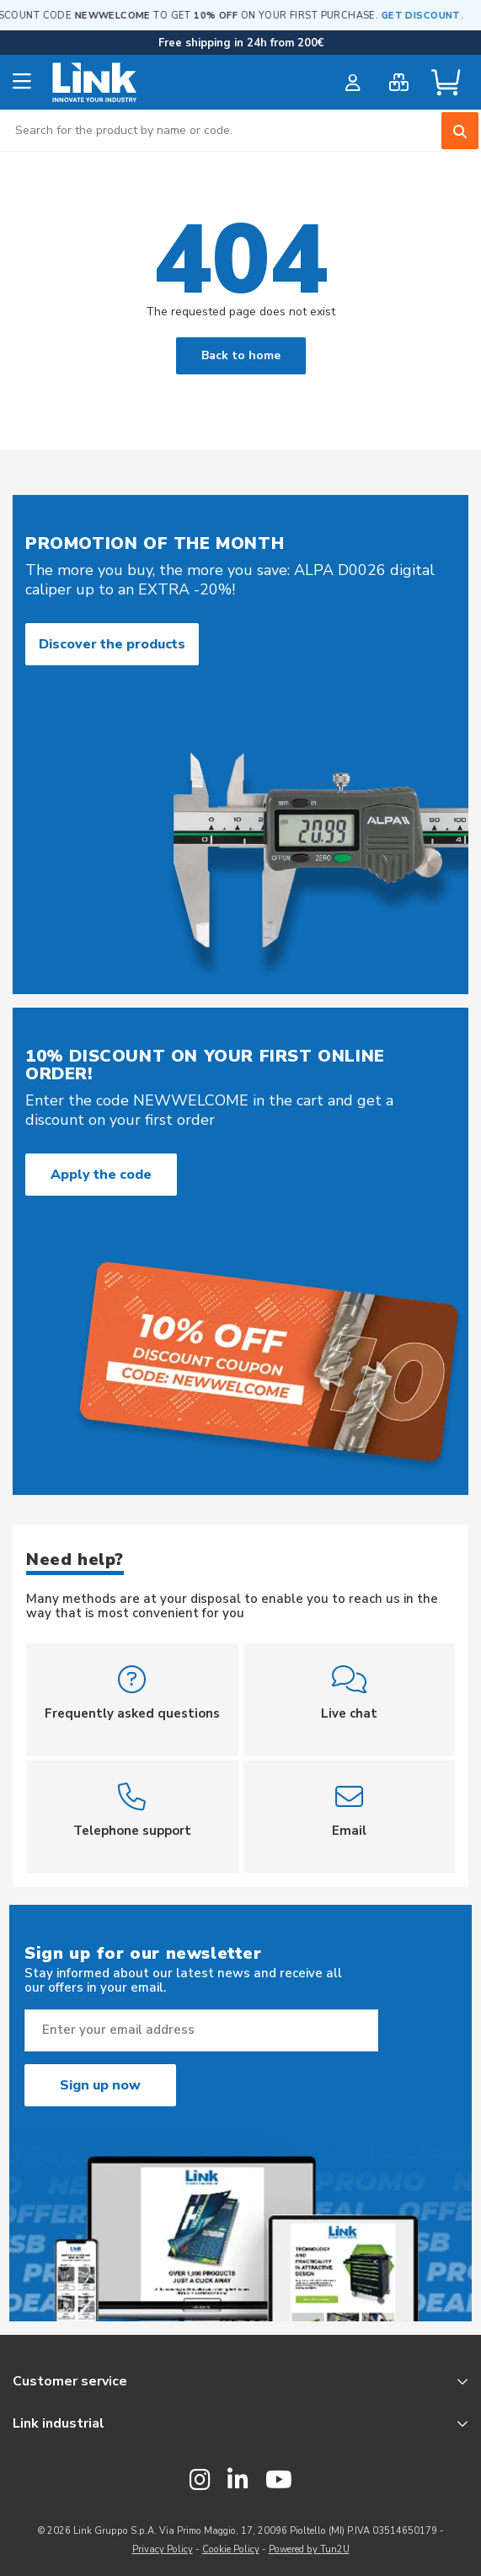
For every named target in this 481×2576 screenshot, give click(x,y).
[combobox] (240, 130)
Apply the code (101, 1174)
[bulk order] (399, 82)
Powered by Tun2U (309, 2549)
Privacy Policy (162, 2549)
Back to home (241, 355)
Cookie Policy (230, 2549)
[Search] (459, 130)
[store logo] (94, 82)
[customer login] (352, 82)
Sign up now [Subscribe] (100, 2085)
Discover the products (112, 644)
